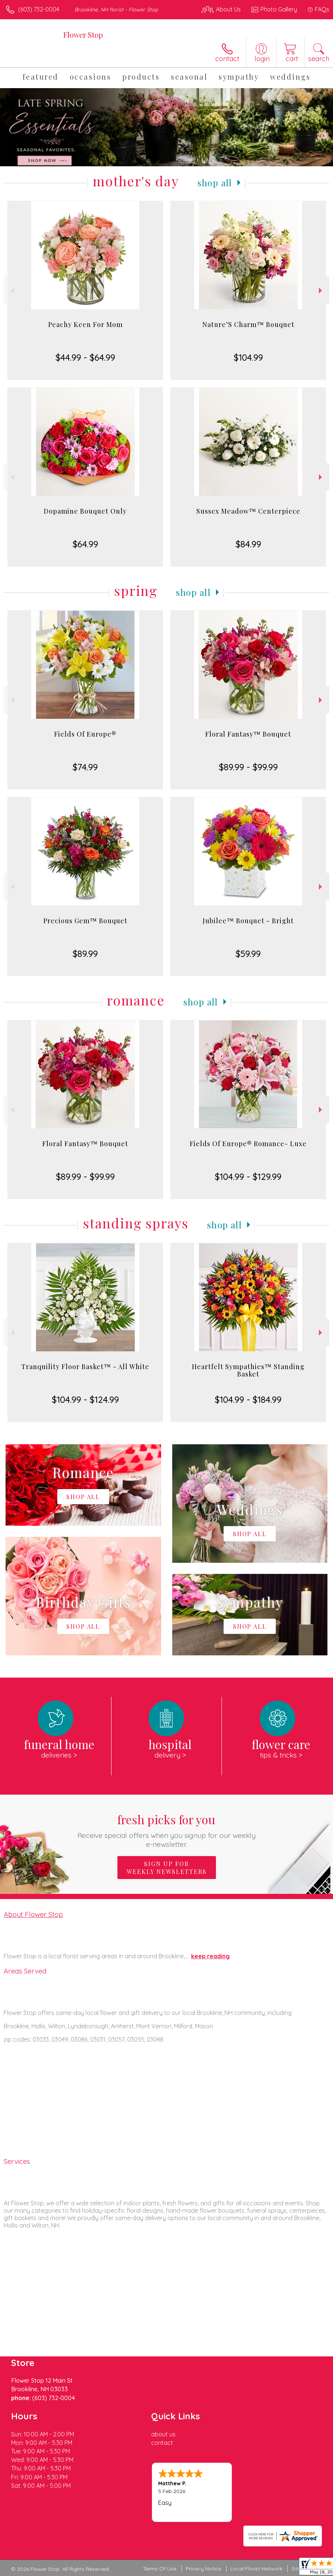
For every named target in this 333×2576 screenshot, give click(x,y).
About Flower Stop (33, 1914)
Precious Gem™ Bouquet (85, 920)
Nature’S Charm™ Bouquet (248, 324)
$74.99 (85, 767)
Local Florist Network (256, 2568)
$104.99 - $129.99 (248, 1176)
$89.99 (85, 953)
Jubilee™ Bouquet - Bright (248, 920)
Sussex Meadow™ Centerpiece (248, 511)
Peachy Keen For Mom (85, 324)
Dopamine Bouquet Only (85, 511)
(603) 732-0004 (38, 9)
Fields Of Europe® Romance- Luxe (248, 1143)
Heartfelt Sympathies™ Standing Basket (248, 1370)
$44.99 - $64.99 (85, 357)
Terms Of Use (159, 2568)
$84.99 (248, 544)
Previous (12, 290)
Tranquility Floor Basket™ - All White (85, 1366)
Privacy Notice (203, 2568)
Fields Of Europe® (85, 734)
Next (321, 290)
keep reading (210, 1956)
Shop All (214, 182)
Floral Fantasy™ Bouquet (248, 734)
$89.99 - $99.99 (248, 767)
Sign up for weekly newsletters (167, 1867)
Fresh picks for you (166, 1830)
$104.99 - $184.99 (248, 1399)
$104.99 (248, 357)
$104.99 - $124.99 (85, 1399)
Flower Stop (83, 35)
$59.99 (248, 953)
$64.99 (85, 544)
